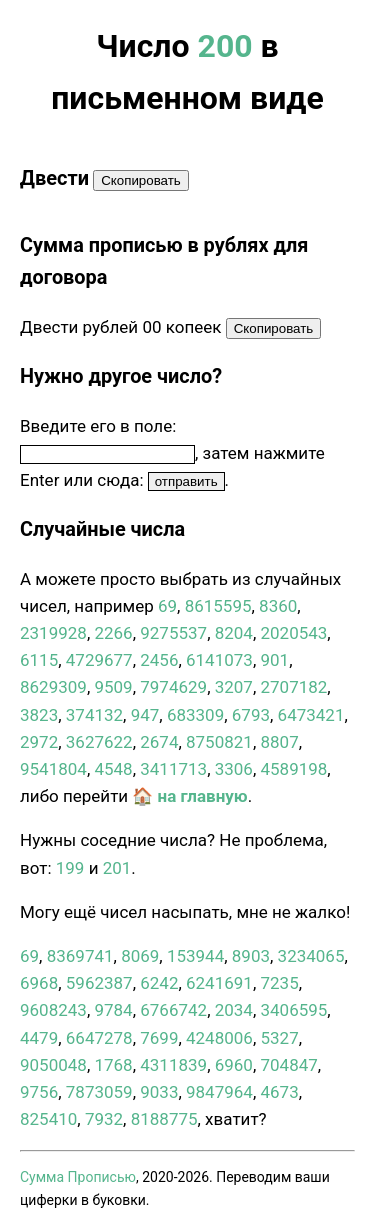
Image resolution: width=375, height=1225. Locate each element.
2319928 (53, 633)
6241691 (219, 983)
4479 (39, 1038)
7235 (279, 983)
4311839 (173, 1065)
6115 (39, 660)
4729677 (99, 660)
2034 (234, 1010)
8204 (234, 633)
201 (117, 868)
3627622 (99, 742)
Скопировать (141, 180)
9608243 (53, 1010)
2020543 (293, 633)
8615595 (218, 606)
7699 (159, 1038)
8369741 (80, 956)
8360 (278, 606)
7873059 (99, 1092)
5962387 (99, 983)
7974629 (173, 687)
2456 (159, 660)
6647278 (99, 1038)
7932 (104, 1119)
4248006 (219, 1038)
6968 (39, 983)
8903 (251, 956)
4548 (113, 769)
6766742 (173, 1010)
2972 (39, 742)
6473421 (311, 715)
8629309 (53, 687)
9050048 (53, 1065)
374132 (94, 715)
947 (145, 715)
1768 (113, 1065)
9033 (159, 1092)
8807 (279, 742)
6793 (251, 715)
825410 (48, 1119)
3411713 (173, 769)
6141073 (219, 660)
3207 (234, 687)
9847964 (219, 1092)
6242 (159, 983)
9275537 (173, 633)
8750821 (219, 742)
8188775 (164, 1119)
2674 (159, 742)
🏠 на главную (189, 796)
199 (70, 868)
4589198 (293, 769)
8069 (140, 956)
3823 (39, 715)
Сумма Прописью (78, 1177)
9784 (113, 1010)
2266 (113, 633)
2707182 (293, 687)
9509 (113, 687)
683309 (195, 715)
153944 (195, 956)
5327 (279, 1038)
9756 (39, 1092)
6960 (234, 1065)
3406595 (293, 1010)
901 (274, 660)
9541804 (53, 769)
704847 (288, 1065)
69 (167, 606)
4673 (279, 1092)
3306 (234, 769)
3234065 (311, 956)
